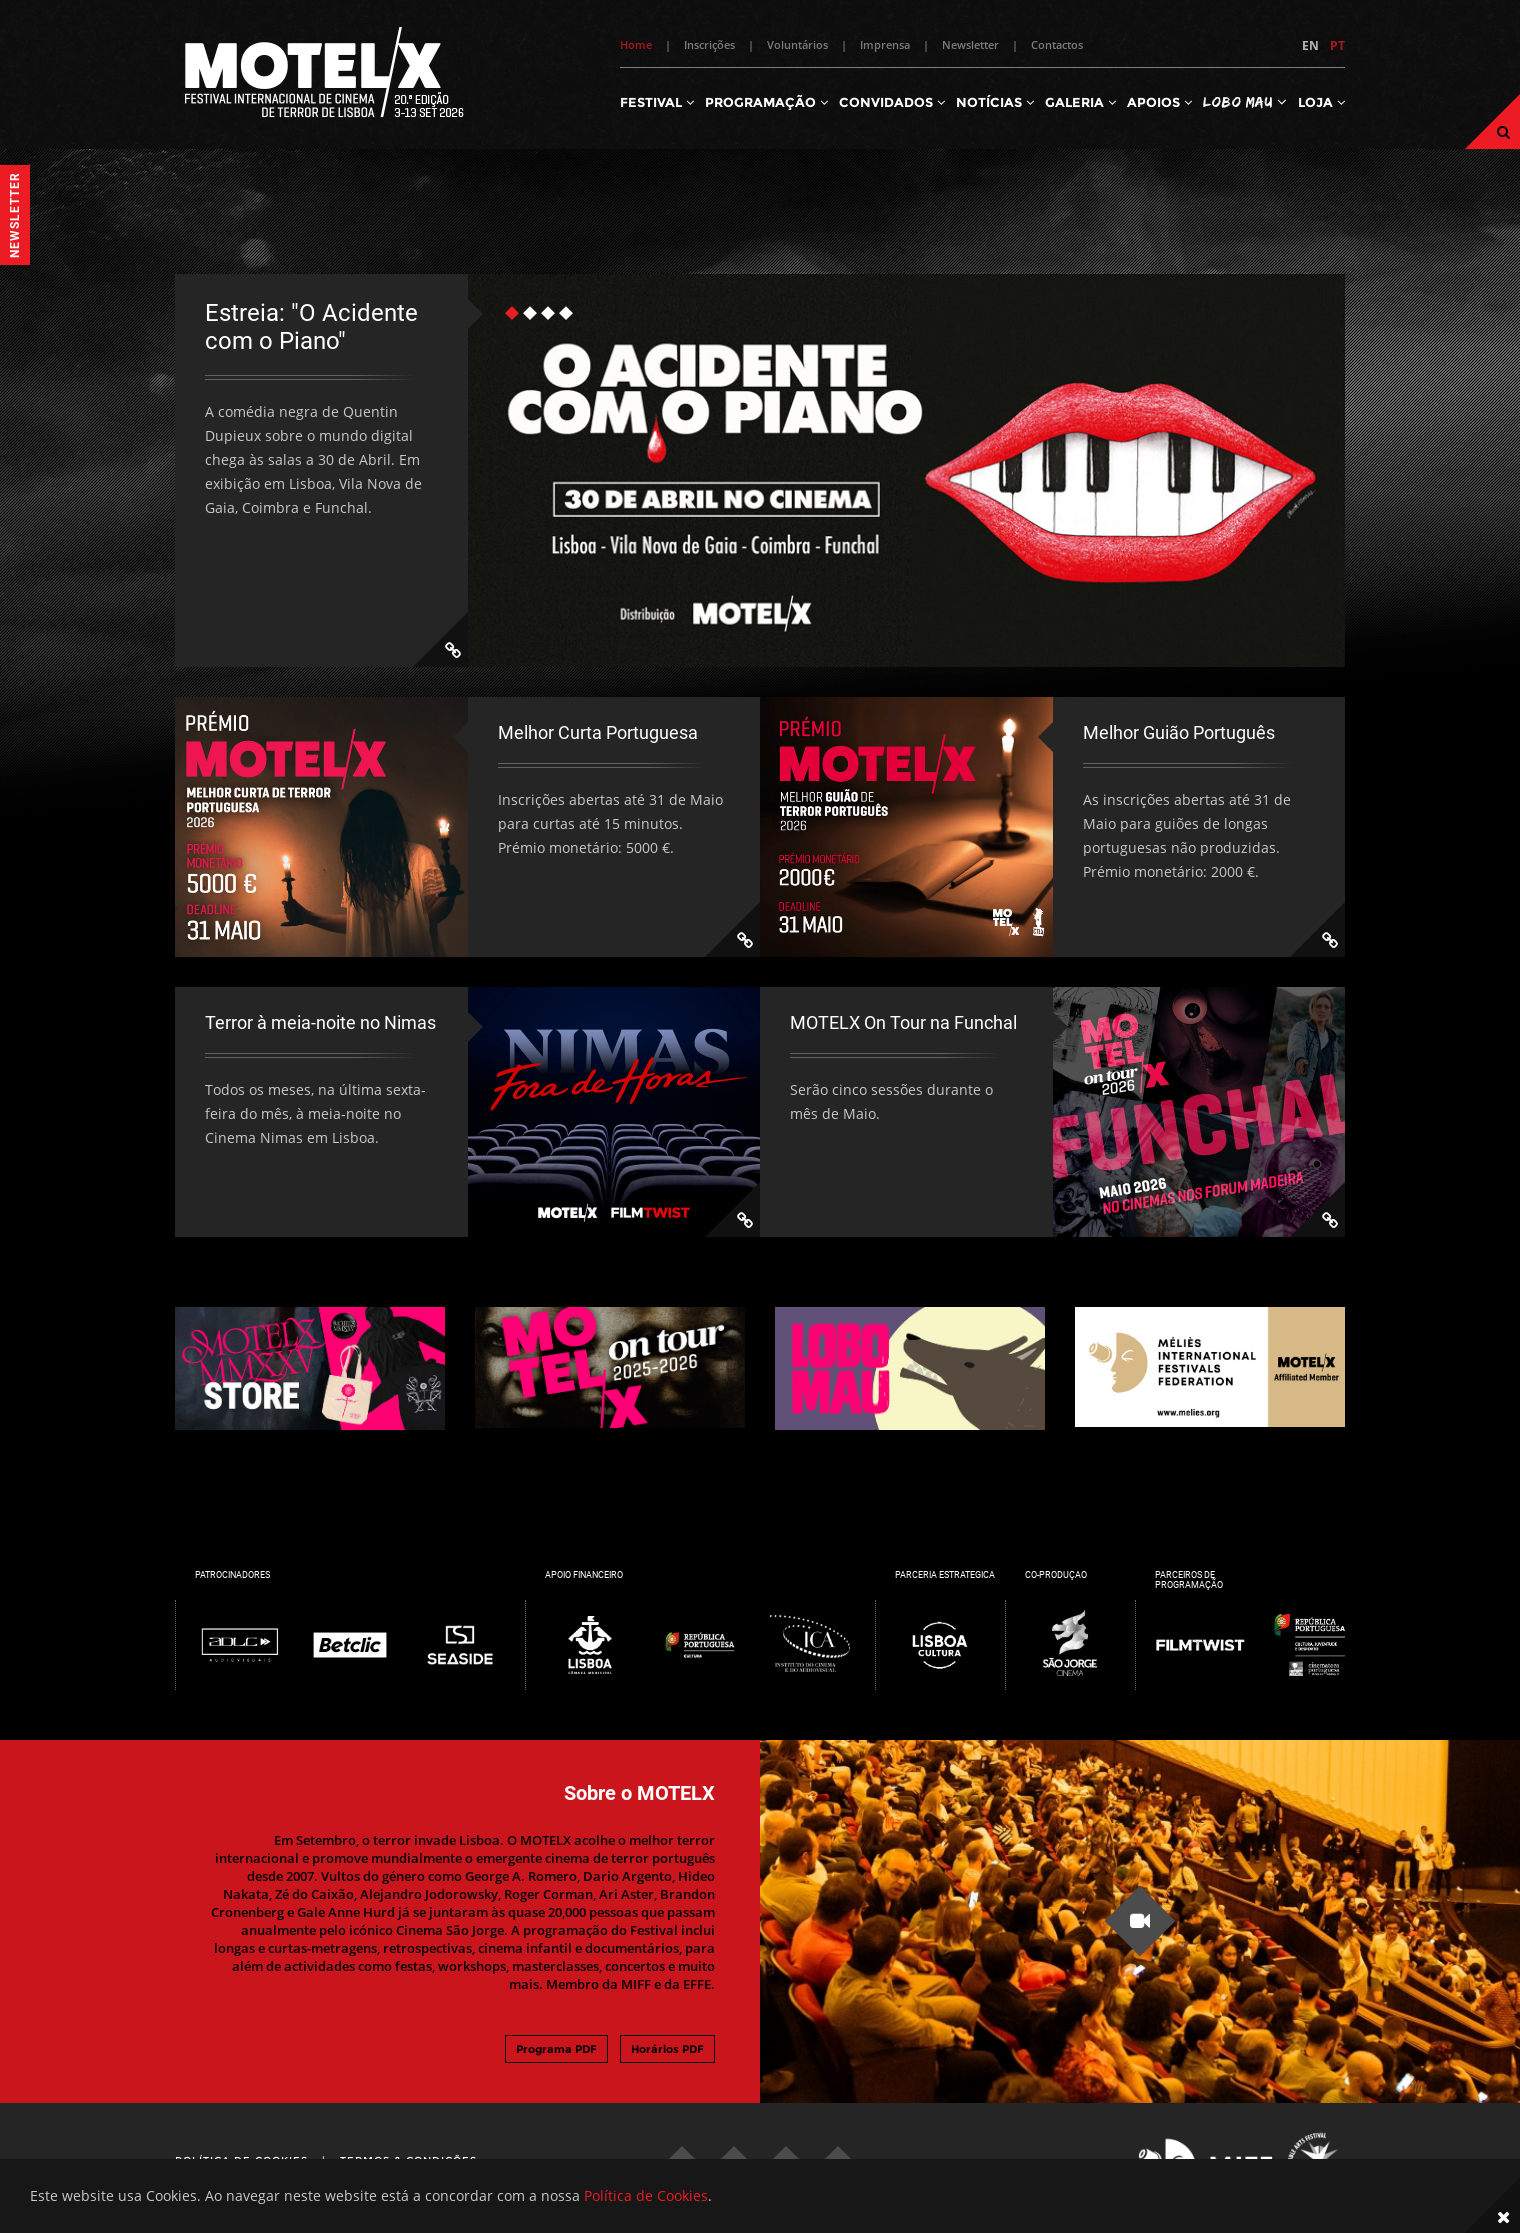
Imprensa (885, 44)
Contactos (1057, 44)
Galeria (1080, 102)
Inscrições (709, 44)
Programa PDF (556, 2049)
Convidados (892, 102)
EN (1310, 45)
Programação (766, 102)
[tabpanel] (760, 470)
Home (636, 44)
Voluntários (797, 44)
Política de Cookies (646, 2195)
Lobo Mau (1245, 101)
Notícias (995, 102)
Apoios (1159, 102)
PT (1337, 45)
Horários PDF (667, 2049)
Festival (657, 102)
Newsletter (970, 44)
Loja (1321, 102)
